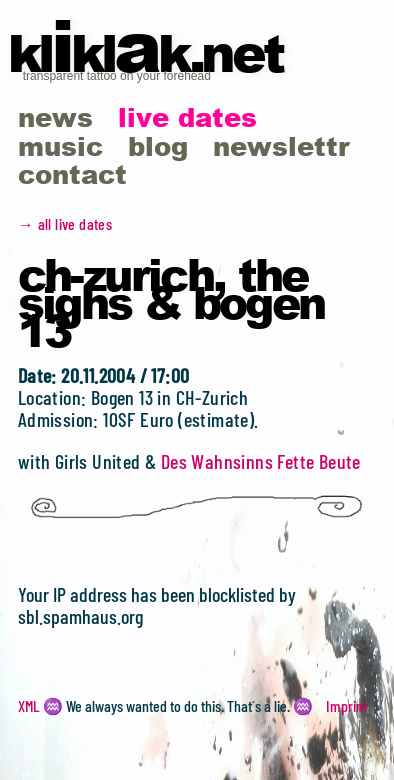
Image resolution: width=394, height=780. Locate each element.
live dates (187, 116)
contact (72, 173)
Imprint (346, 705)
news (55, 116)
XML (29, 705)
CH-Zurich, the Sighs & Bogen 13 (171, 302)
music (60, 145)
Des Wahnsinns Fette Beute (261, 461)
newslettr (281, 145)
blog (158, 145)
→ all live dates (65, 223)
